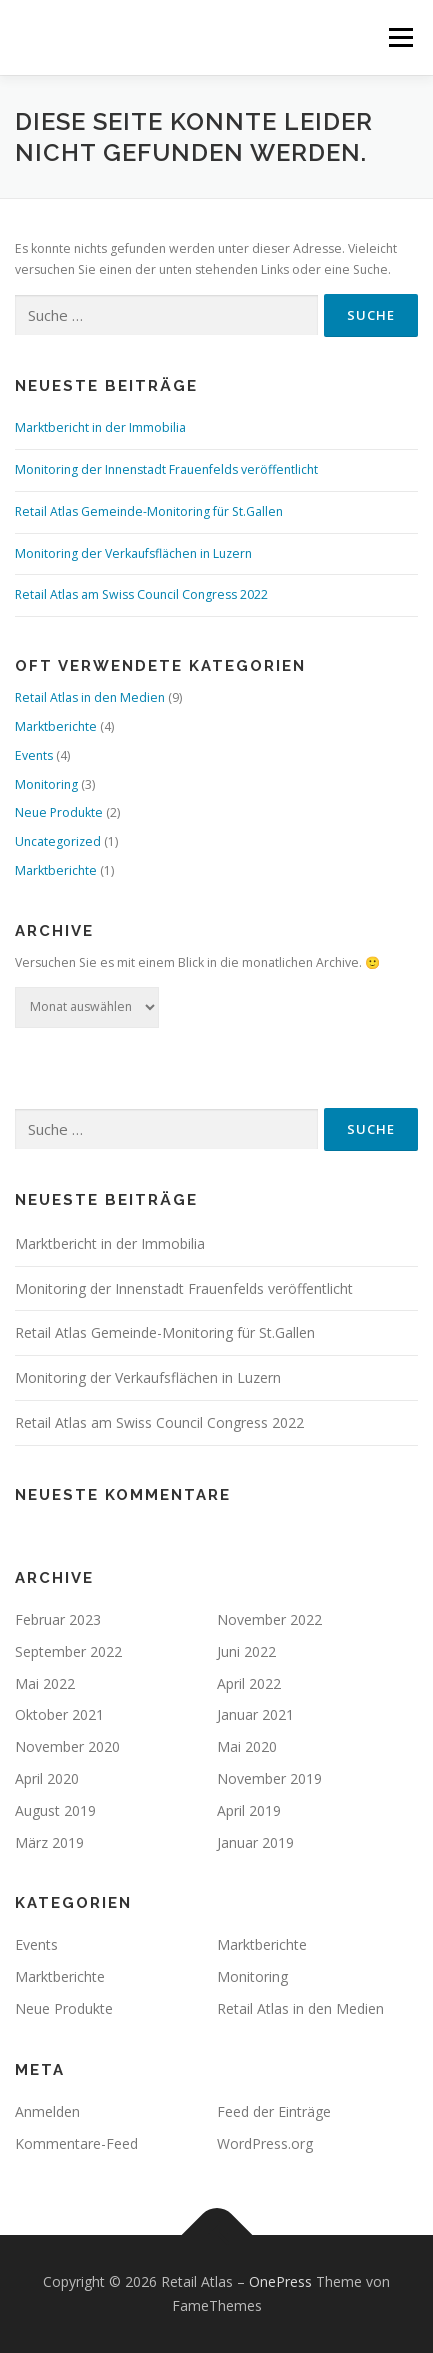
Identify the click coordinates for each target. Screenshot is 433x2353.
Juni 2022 (246, 1651)
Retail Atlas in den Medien (90, 697)
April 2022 (249, 1683)
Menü (399, 37)
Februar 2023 (58, 1619)
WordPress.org (265, 2143)
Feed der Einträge (274, 2111)
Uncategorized (58, 841)
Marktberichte (56, 726)
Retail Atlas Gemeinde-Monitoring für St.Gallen (149, 511)
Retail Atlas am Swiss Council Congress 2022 (141, 594)
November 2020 (67, 1746)
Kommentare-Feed (76, 2143)
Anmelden (47, 2111)
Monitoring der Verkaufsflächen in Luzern (133, 553)
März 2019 (49, 1842)
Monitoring (46, 784)
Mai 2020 (247, 1746)
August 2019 (55, 1810)
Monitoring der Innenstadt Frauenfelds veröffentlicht (166, 469)
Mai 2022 (45, 1683)
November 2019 (269, 1778)
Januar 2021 (255, 1714)
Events (34, 755)
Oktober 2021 (59, 1714)
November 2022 (269, 1619)
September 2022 (68, 1651)
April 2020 (47, 1778)
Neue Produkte (59, 812)
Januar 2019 (255, 1842)
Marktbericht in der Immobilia (100, 427)
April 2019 (249, 1810)
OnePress (280, 2281)
